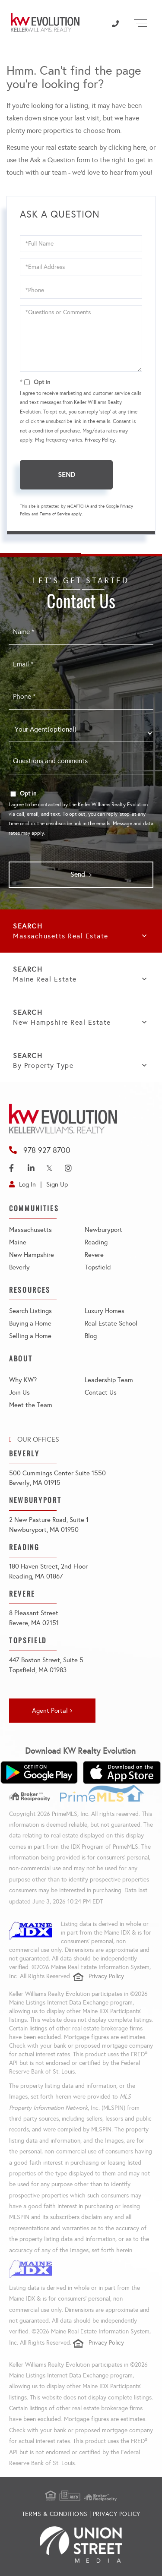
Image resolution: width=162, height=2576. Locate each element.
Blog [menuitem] (91, 1336)
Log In (27, 1184)
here (139, 147)
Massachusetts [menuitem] (30, 1230)
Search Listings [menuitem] (30, 1311)
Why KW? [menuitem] (23, 1380)
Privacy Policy (100, 440)
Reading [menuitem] (96, 1242)
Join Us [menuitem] (19, 1392)
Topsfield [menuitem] (98, 1267)
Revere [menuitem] (94, 1255)
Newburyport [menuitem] (103, 1230)
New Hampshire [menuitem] (31, 1255)
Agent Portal (50, 1710)
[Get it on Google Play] (39, 1773)
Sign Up (57, 1184)
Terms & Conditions (55, 2514)
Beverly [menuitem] (19, 1267)
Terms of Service (55, 514)
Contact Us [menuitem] (101, 1392)
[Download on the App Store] (122, 1773)
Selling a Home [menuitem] (30, 1336)
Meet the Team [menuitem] (30, 1405)
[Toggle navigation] (140, 21)
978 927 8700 (46, 1150)
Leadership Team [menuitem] (109, 1380)
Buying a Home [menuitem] (30, 1323)
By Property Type (43, 1065)
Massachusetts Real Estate (60, 936)
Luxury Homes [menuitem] (104, 1311)
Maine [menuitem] (17, 1242)
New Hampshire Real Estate (62, 1022)
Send (66, 474)
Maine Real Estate (45, 979)
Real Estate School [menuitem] (111, 1323)
